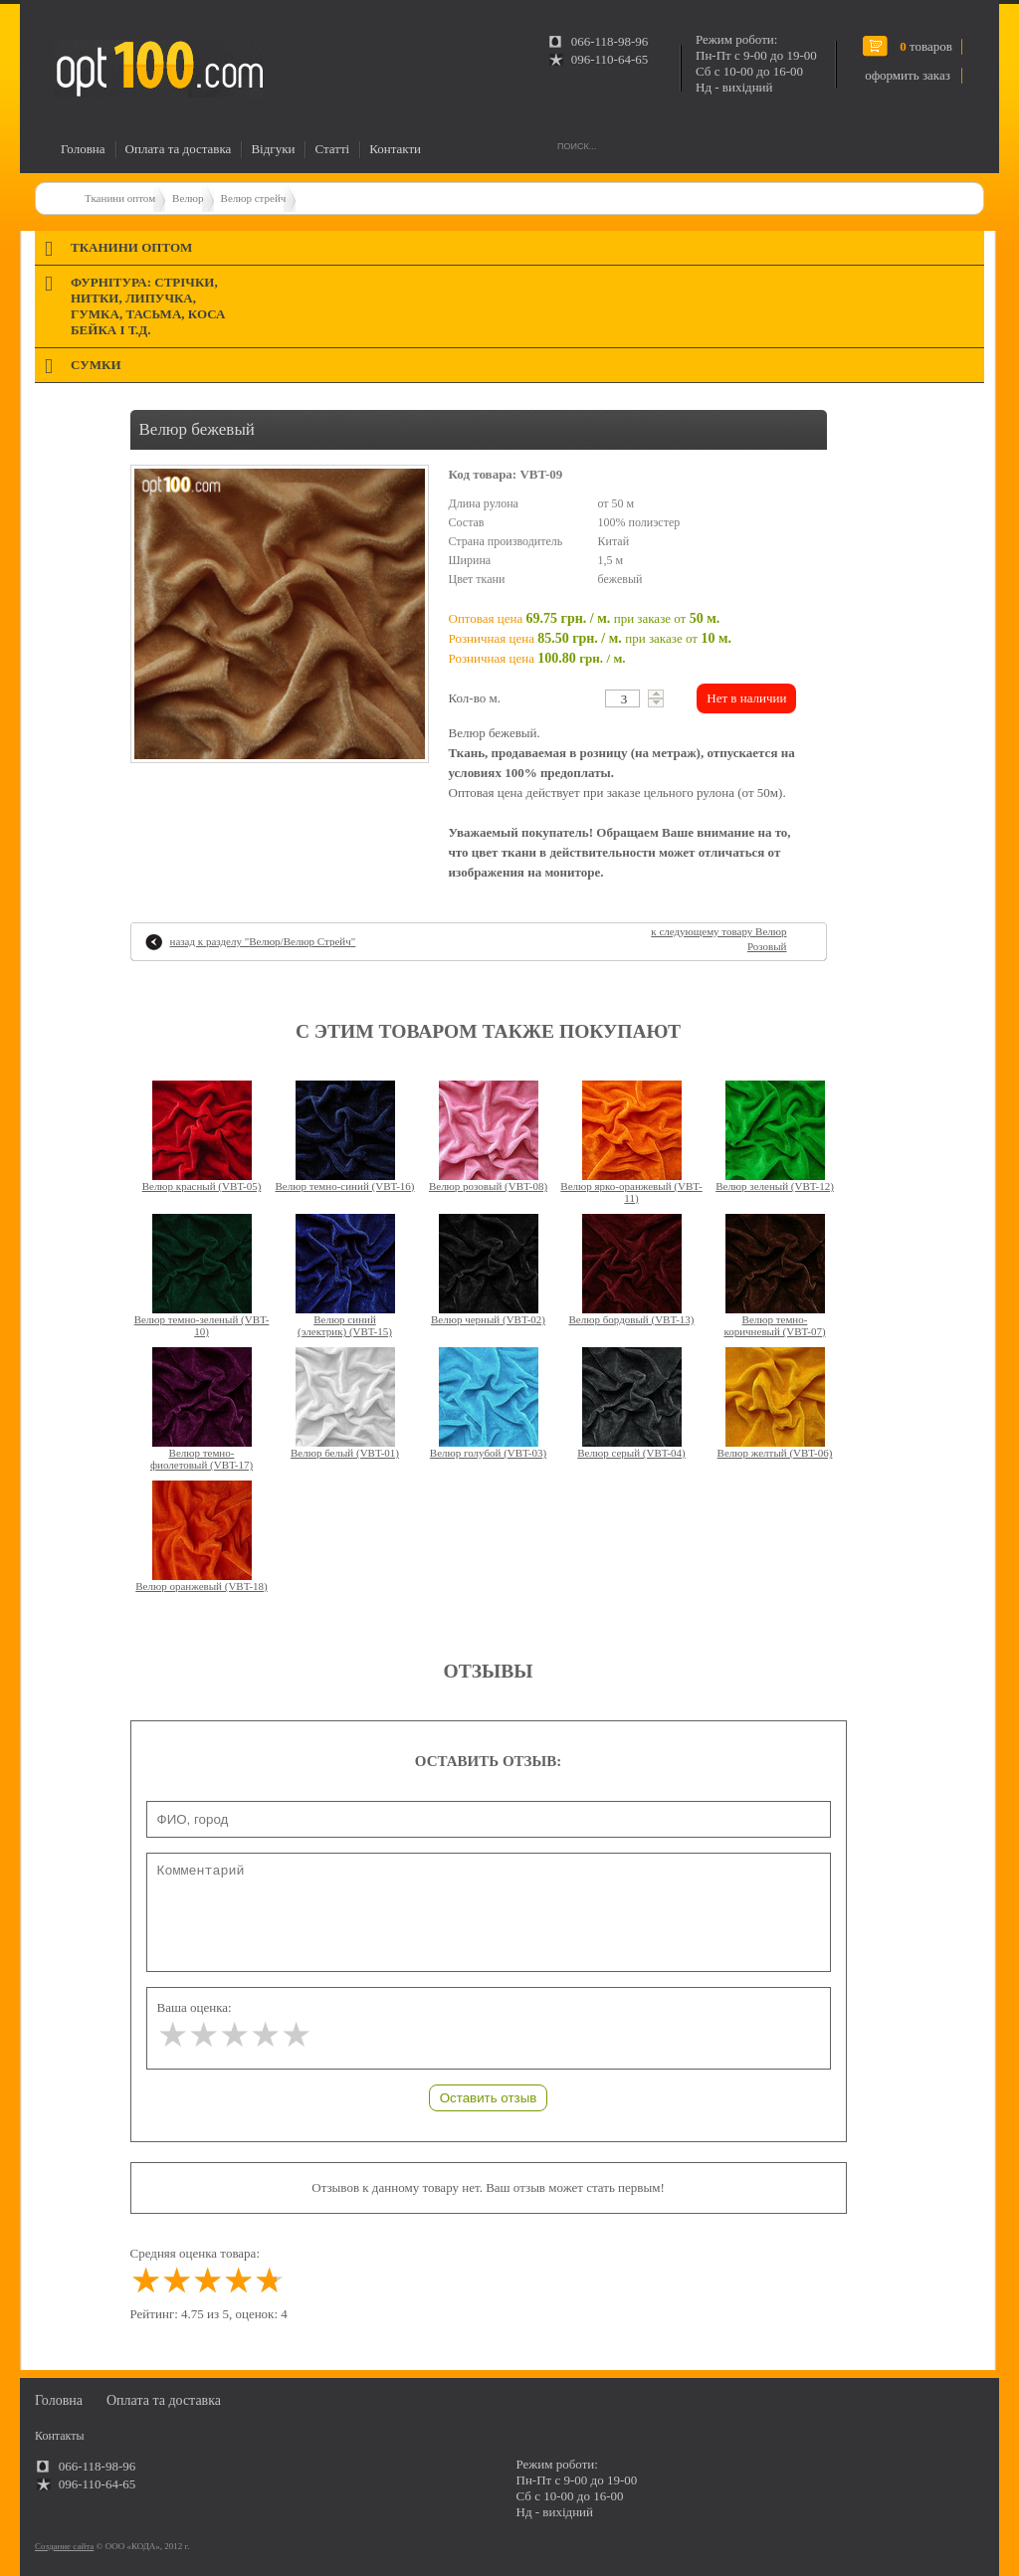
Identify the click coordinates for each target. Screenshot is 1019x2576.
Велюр (187, 198)
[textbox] (622, 698)
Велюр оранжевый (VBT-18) (201, 1586)
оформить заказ (907, 75)
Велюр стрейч (254, 198)
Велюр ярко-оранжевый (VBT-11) (631, 1192)
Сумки (96, 364)
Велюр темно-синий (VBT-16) (344, 1186)
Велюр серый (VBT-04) (631, 1453)
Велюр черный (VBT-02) (488, 1319)
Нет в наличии (746, 698)
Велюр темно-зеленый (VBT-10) (202, 1325)
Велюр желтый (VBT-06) (775, 1453)
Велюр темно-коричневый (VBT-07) (774, 1325)
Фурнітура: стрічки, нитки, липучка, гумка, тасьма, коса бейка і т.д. (148, 306)
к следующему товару (718, 938)
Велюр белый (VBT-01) (345, 1453)
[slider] (234, 2035)
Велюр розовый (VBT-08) (488, 1186)
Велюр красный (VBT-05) (202, 1186)
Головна (83, 148)
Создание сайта (64, 2546)
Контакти (395, 148)
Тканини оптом (120, 198)
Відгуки (273, 148)
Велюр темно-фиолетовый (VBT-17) (201, 1459)
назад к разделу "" (263, 941)
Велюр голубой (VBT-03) (488, 1453)
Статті (331, 148)
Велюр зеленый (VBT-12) (774, 1186)
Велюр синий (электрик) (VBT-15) (345, 1325)
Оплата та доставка (178, 148)
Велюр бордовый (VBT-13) (632, 1319)
